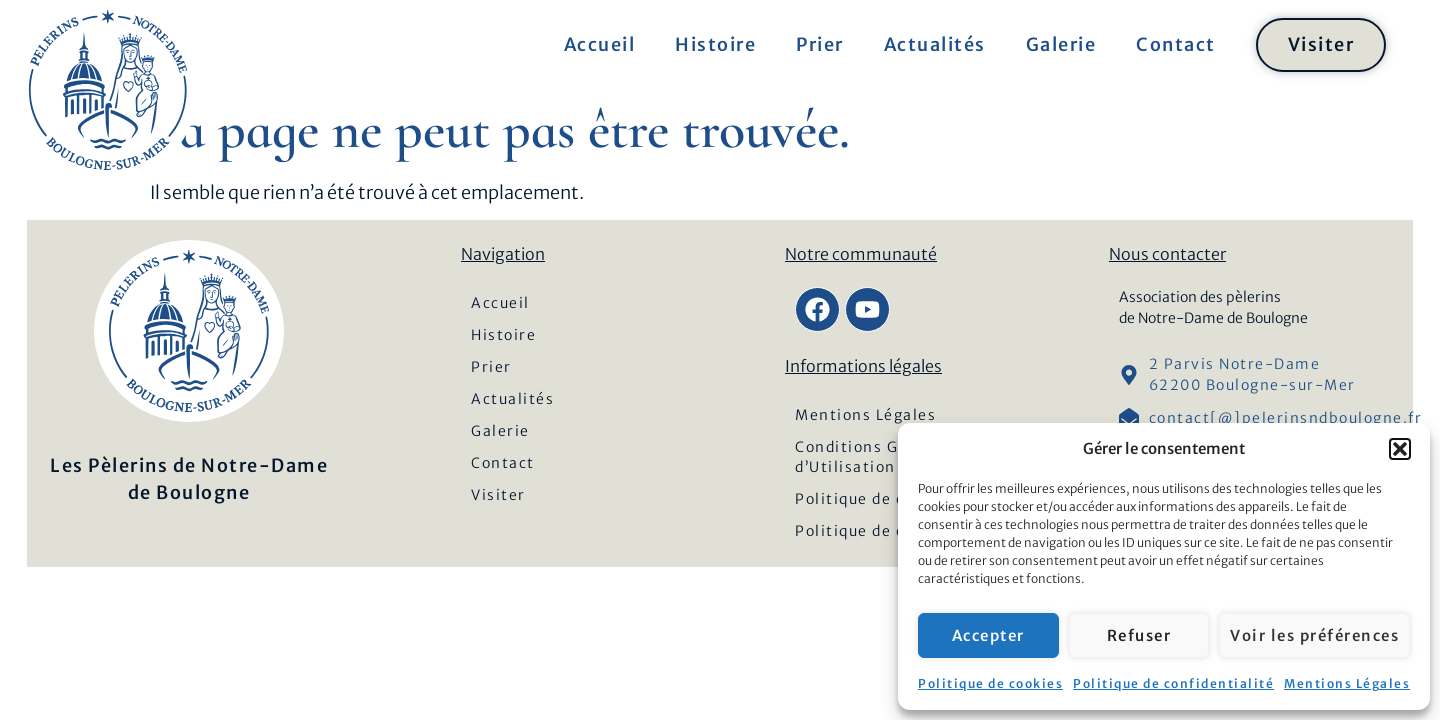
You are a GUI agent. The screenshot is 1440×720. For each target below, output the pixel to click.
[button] (1400, 449)
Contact (1176, 44)
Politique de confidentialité (1173, 683)
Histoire (715, 44)
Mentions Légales (1347, 683)
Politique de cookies (990, 683)
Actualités (935, 44)
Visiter (1321, 44)
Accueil (600, 44)
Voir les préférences (1314, 635)
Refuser (1139, 635)
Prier (820, 44)
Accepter (988, 635)
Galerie (1061, 44)
